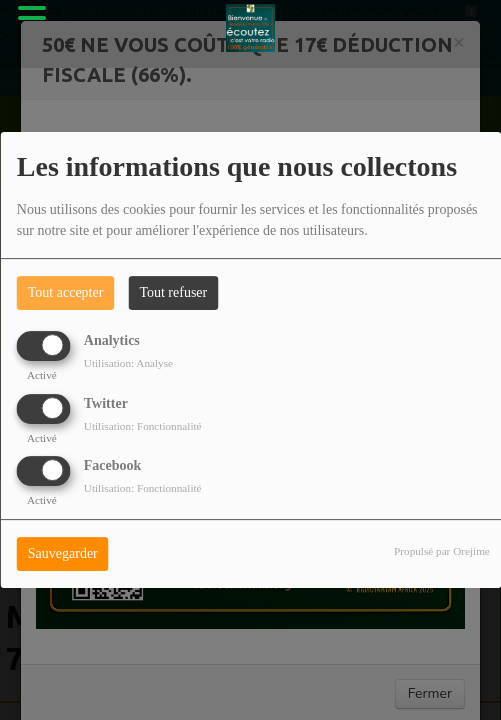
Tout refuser (173, 292)
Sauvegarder (63, 553)
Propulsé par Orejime (442, 551)
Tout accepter (66, 292)
